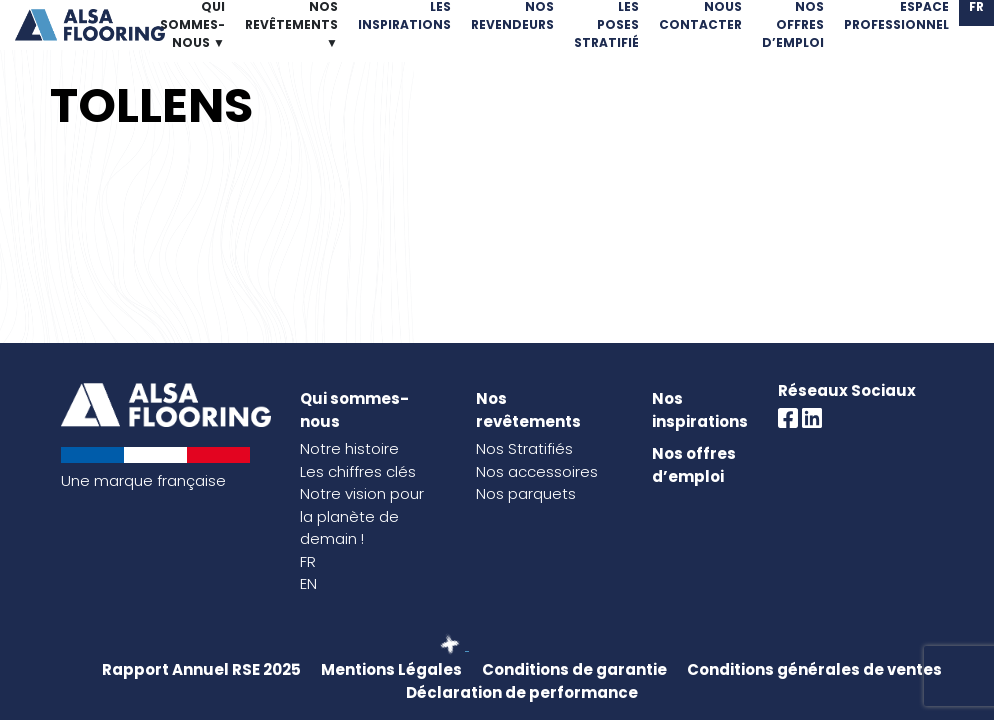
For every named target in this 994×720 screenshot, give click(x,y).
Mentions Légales (391, 669)
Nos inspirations (700, 410)
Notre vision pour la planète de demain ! (362, 516)
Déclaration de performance (522, 692)
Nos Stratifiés (524, 448)
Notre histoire (349, 448)
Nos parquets (526, 493)
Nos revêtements (528, 410)
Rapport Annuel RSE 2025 (201, 669)
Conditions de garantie (574, 669)
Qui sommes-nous (354, 410)
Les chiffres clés (358, 471)
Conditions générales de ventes (814, 669)
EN (308, 583)
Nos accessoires (537, 471)
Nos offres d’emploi (694, 465)
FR (308, 561)
